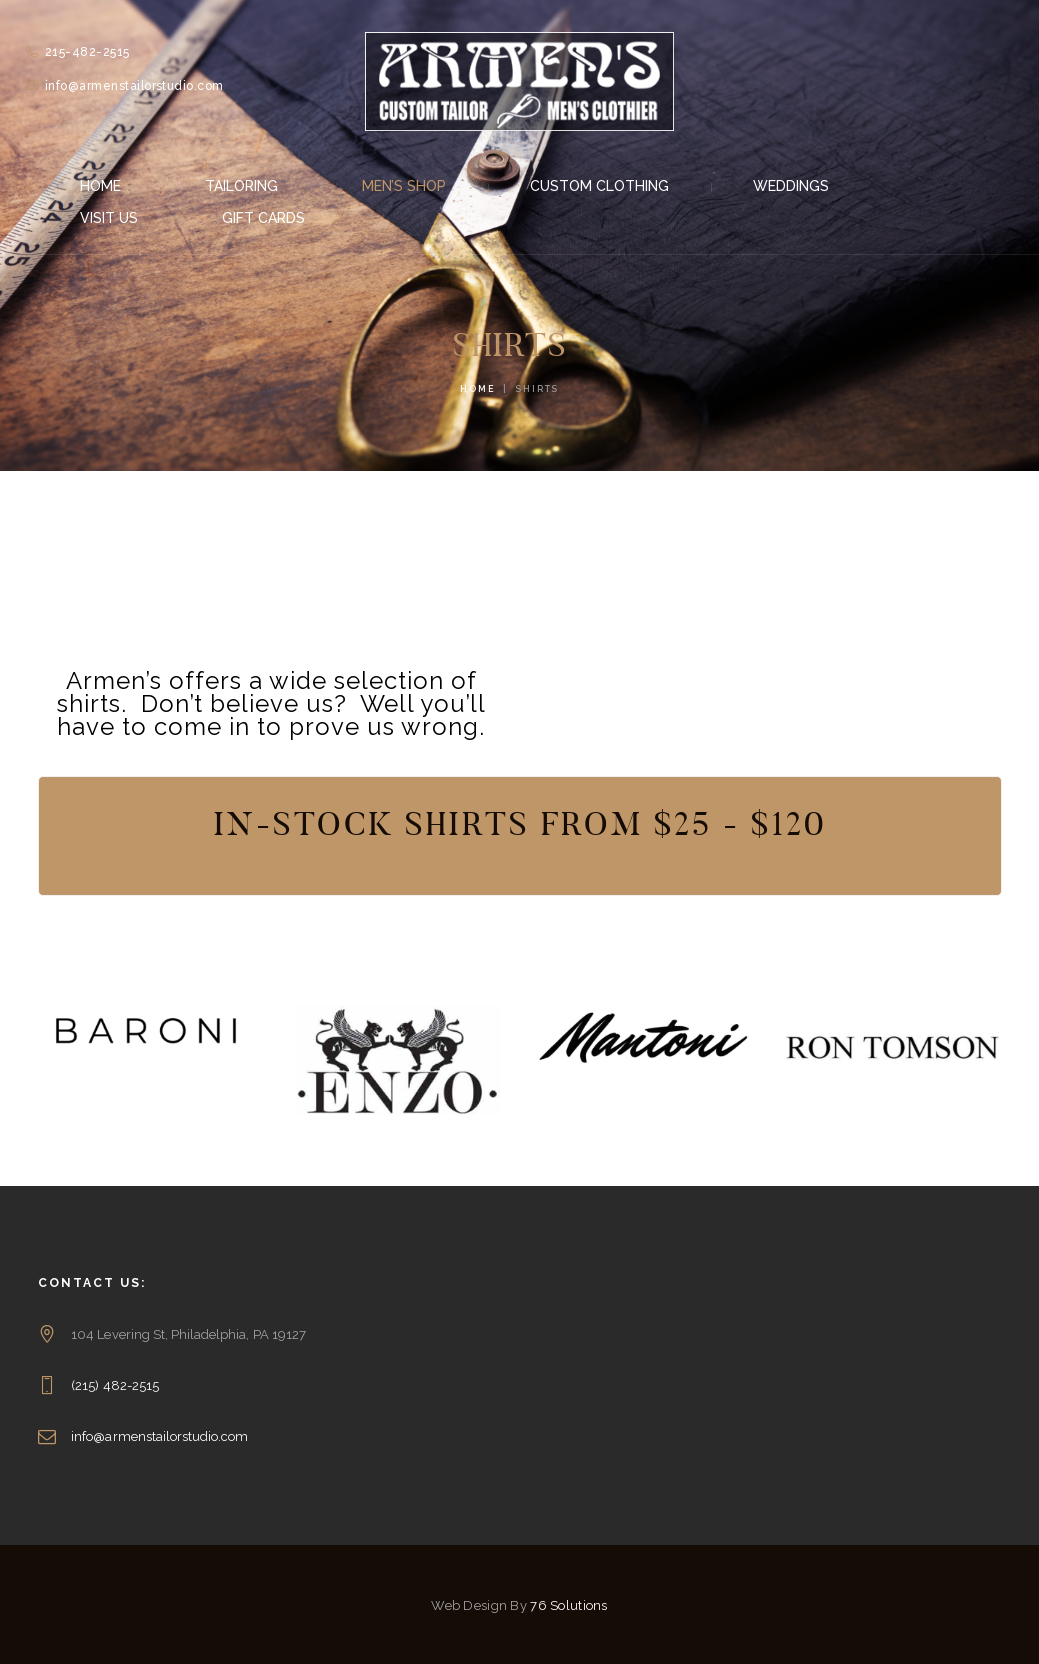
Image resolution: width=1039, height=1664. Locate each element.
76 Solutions (568, 1605)
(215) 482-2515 (115, 1385)
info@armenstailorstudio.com (159, 1436)
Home (477, 389)
